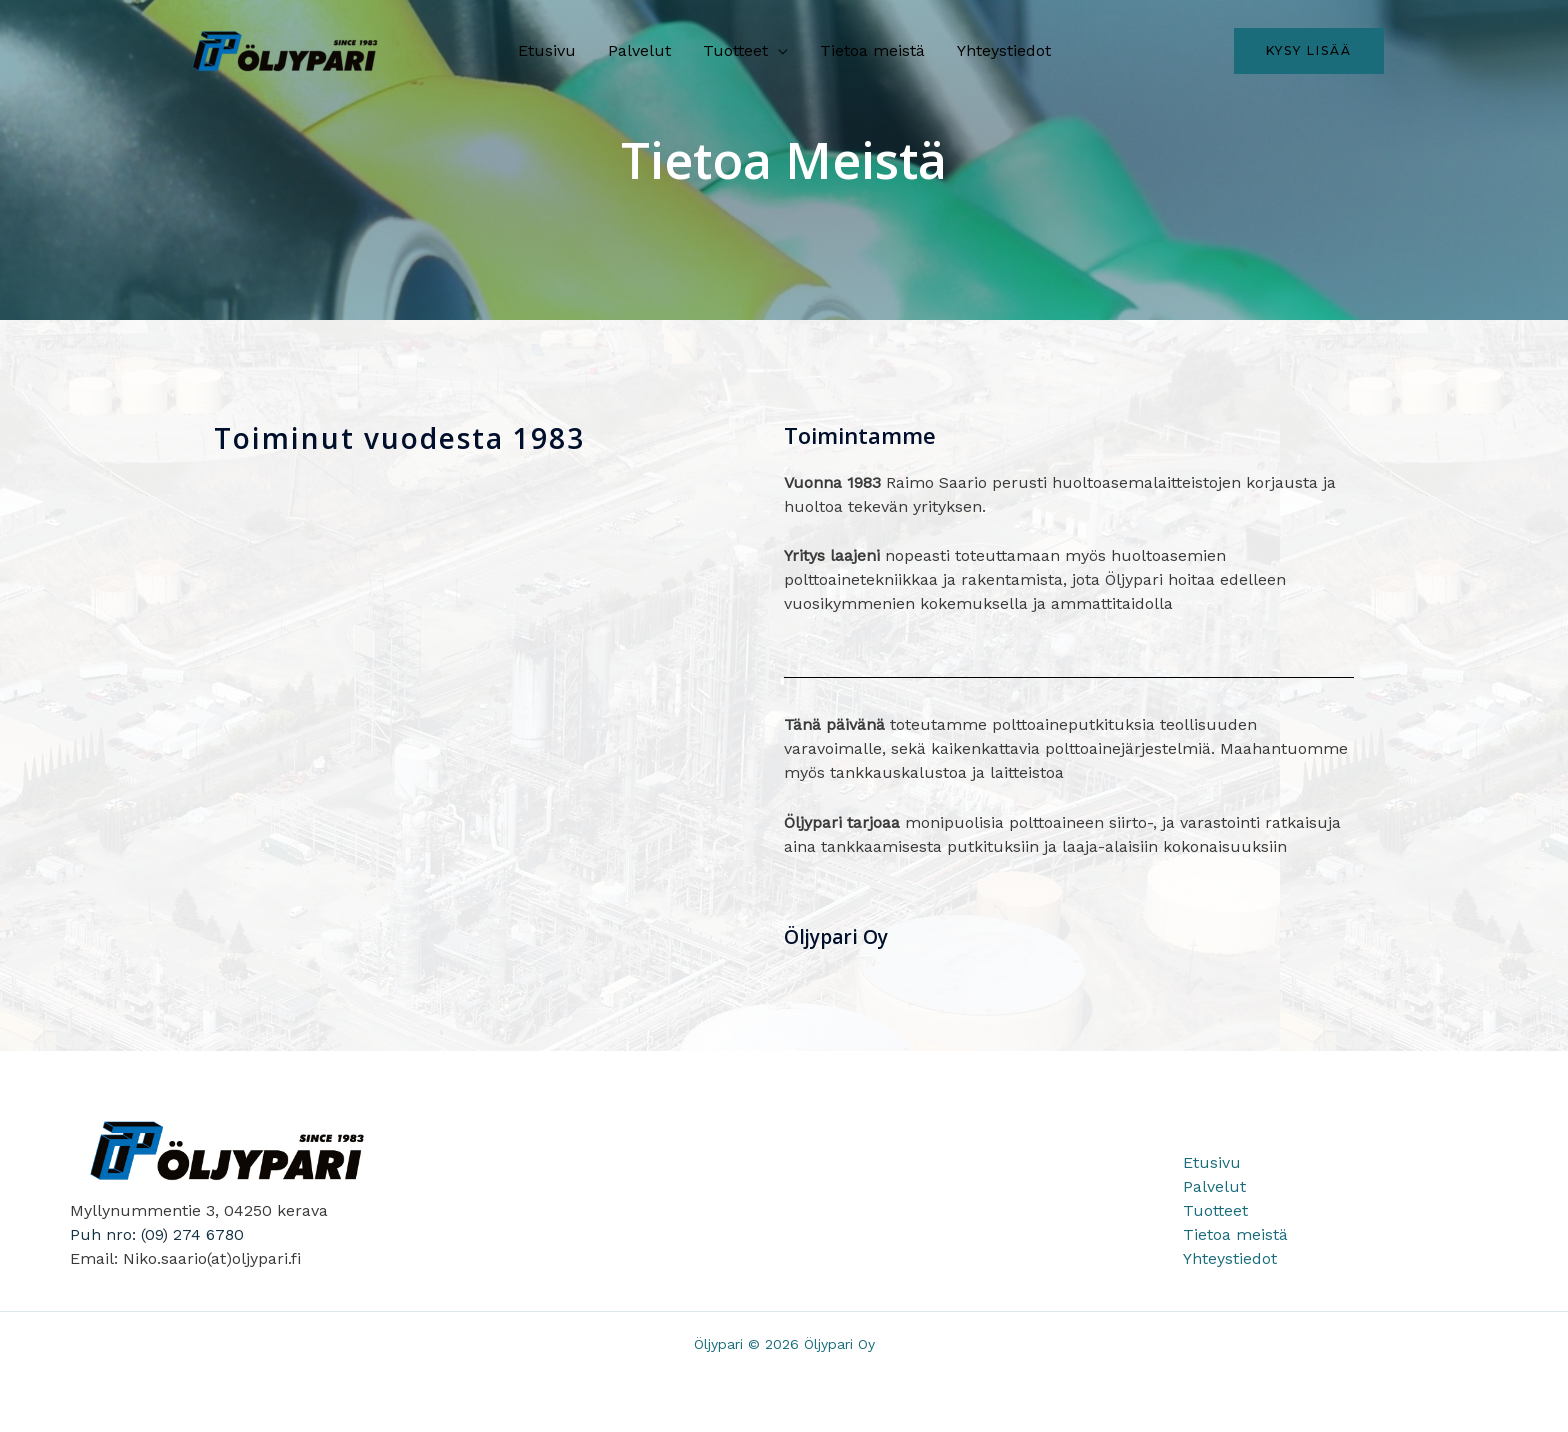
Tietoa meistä (872, 50)
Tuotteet (735, 50)
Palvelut (639, 50)
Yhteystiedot (1004, 50)
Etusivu (547, 50)
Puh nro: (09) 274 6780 (157, 1234)
